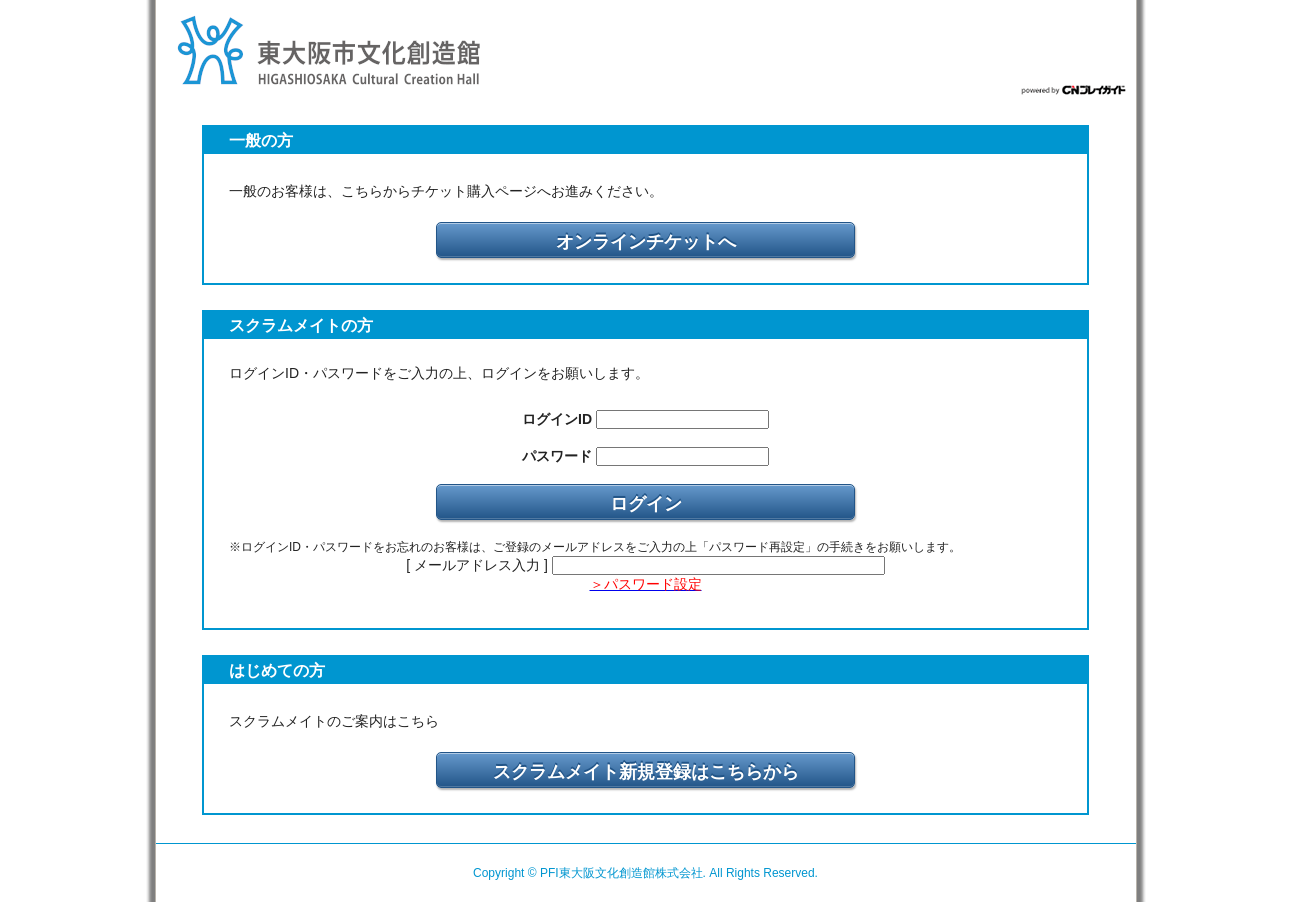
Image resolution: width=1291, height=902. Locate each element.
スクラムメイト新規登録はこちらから (646, 772)
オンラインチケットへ (646, 242)
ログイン (646, 504)
